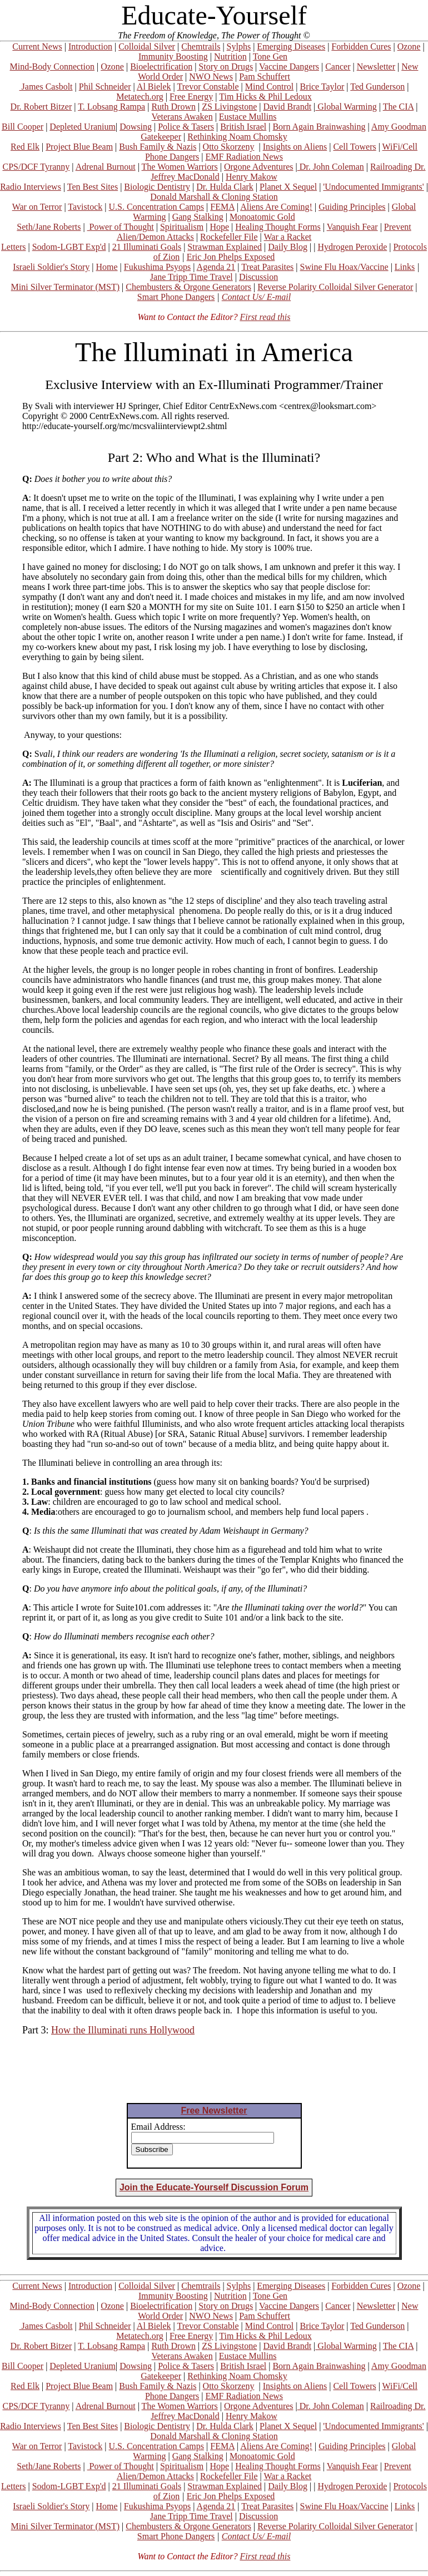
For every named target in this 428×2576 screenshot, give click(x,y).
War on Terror (37, 206)
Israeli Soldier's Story (51, 267)
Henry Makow (251, 176)
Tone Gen (270, 56)
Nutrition (230, 56)
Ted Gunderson (377, 86)
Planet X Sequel (288, 186)
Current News (37, 46)
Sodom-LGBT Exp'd (69, 247)
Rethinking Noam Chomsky (237, 136)
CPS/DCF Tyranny (35, 166)
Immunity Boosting (173, 56)
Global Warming (345, 106)
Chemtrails (200, 46)
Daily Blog (287, 247)
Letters (13, 247)
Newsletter (376, 66)
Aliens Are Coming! (276, 206)
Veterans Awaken (182, 116)
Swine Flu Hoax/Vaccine (344, 267)
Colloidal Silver (146, 46)
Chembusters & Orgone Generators (188, 287)
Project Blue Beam (79, 146)
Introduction (90, 46)
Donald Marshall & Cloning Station (213, 196)
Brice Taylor (322, 86)
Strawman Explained (224, 247)
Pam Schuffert (264, 76)
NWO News (211, 76)
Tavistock (85, 206)
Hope (219, 227)
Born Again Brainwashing (318, 126)
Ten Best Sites (92, 186)
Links (405, 267)
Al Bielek (154, 86)
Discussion (258, 277)
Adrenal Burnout (106, 166)
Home (106, 267)
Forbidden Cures (361, 46)
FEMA (222, 206)
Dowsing (136, 126)
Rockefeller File (229, 237)
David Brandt (287, 106)
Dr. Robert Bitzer (41, 106)
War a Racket (287, 237)
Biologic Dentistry (157, 186)
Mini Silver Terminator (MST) (65, 287)
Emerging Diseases (291, 46)
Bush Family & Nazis (157, 146)
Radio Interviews (30, 186)
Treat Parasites (267, 267)
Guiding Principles (351, 206)
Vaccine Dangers (289, 66)
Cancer (337, 66)
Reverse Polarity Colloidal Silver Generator (335, 287)
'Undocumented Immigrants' (373, 186)
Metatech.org (139, 96)
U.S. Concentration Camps (157, 206)
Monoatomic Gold (262, 216)
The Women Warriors (180, 166)
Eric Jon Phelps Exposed (231, 257)
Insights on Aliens (295, 146)
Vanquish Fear (352, 227)
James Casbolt (46, 86)
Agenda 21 (216, 267)
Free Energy (191, 96)
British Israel (243, 126)
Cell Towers (354, 146)
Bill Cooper (22, 126)
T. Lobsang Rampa (111, 106)
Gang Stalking (197, 216)
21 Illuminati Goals (146, 247)
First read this (265, 317)
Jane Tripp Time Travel (191, 277)
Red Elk (25, 146)
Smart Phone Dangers (176, 297)
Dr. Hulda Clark (224, 186)
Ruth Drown (173, 106)
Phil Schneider (105, 86)
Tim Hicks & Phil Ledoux (265, 96)
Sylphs (239, 46)
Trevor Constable (208, 86)
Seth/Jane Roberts (49, 227)
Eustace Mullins (248, 116)
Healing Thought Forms (277, 227)
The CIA (398, 106)
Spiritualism (181, 227)
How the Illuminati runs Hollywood (123, 2030)
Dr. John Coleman (330, 166)
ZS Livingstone (229, 106)
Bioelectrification (161, 66)
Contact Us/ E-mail (256, 297)
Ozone (409, 46)
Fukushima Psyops (157, 267)
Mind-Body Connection (52, 66)
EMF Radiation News (244, 156)
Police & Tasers (186, 126)
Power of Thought (120, 227)
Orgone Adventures (258, 166)
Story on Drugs (225, 66)
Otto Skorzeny (229, 146)
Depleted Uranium (82, 126)
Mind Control (269, 86)
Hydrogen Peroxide (352, 247)
